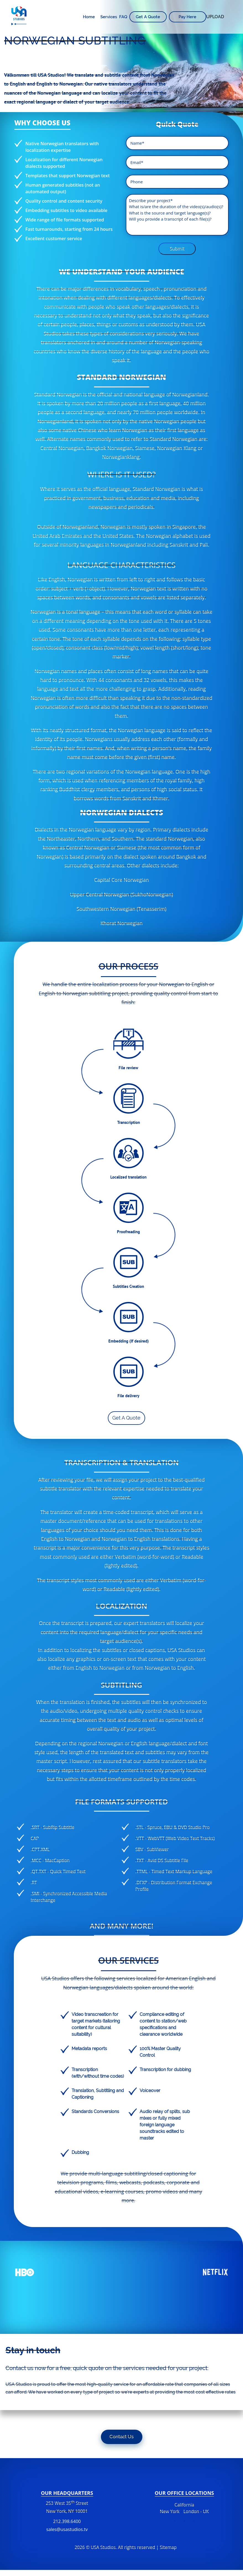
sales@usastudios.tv (67, 2529)
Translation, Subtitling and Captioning (98, 2094)
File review (128, 1067)
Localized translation (128, 1177)
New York (169, 2511)
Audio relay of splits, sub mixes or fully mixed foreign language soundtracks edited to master (165, 2125)
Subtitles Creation (128, 1286)
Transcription (128, 1122)
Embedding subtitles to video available (66, 210)
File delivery (128, 1395)
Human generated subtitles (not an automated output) (62, 188)
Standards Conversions (95, 2111)
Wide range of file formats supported (64, 220)
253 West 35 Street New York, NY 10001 (67, 2506)
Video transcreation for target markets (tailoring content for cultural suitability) (96, 2024)
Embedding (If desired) (128, 1341)
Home (89, 16)
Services (108, 16)
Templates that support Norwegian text (67, 176)
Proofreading (128, 1231)
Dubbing (80, 2152)
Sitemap (168, 2547)
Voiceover (150, 2090)
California (184, 2505)
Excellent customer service (53, 238)
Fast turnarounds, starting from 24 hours (69, 229)
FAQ (123, 16)
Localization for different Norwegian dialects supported (64, 163)
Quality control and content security (64, 201)
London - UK (196, 2511)
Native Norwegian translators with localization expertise (62, 147)
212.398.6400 (67, 2525)
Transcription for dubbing (165, 2069)
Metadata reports (89, 2048)
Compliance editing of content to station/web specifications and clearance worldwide (163, 2024)
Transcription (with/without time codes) (98, 2073)
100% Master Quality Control (160, 2052)
